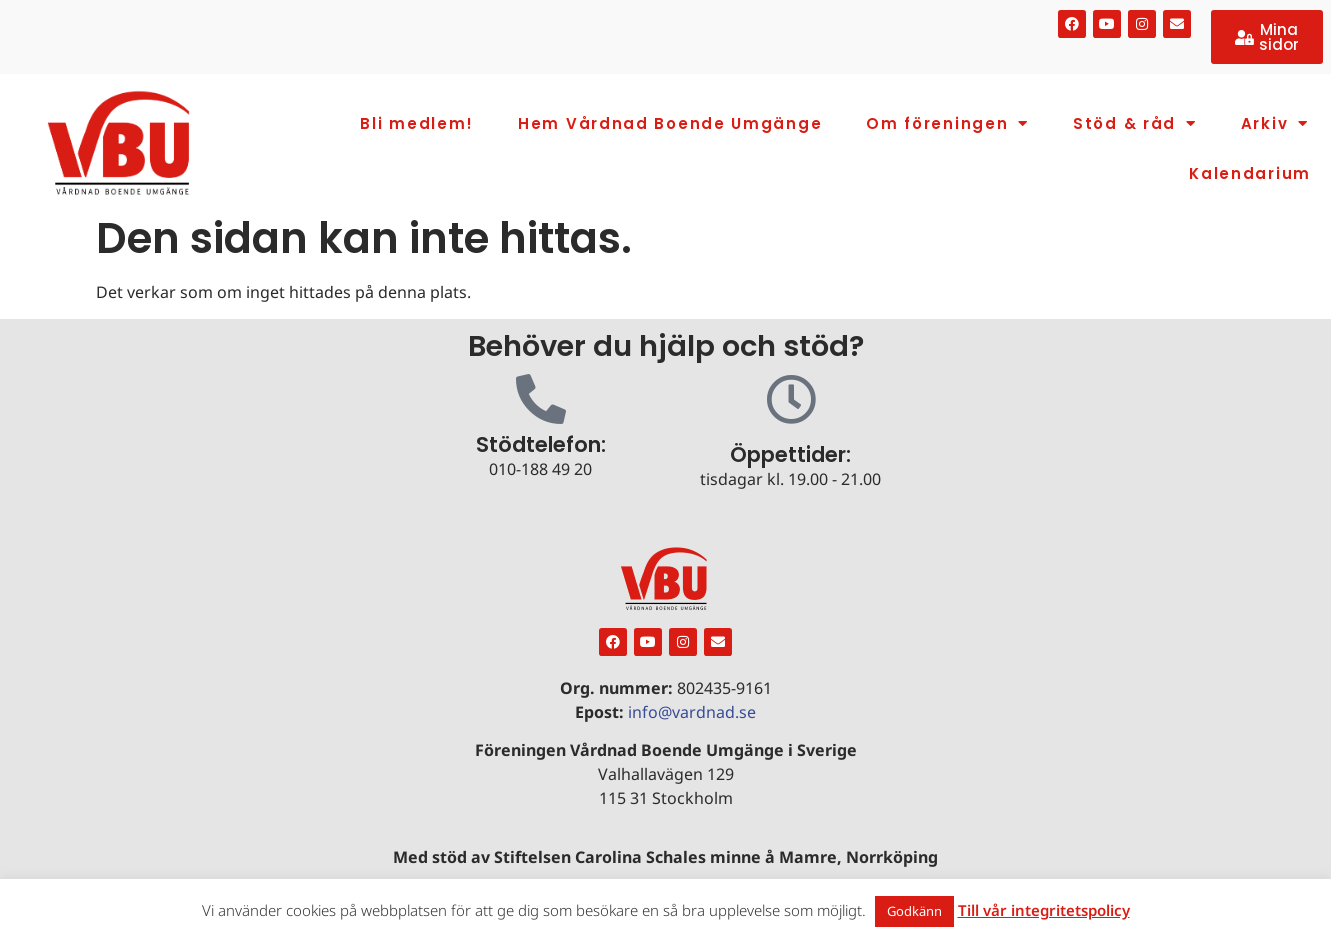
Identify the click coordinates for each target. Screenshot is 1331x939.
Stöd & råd (1135, 123)
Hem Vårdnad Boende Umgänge (670, 123)
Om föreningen (947, 123)
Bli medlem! (417, 123)
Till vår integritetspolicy (1044, 910)
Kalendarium (1250, 173)
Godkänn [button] (914, 911)
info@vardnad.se (692, 712)
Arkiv (1275, 123)
